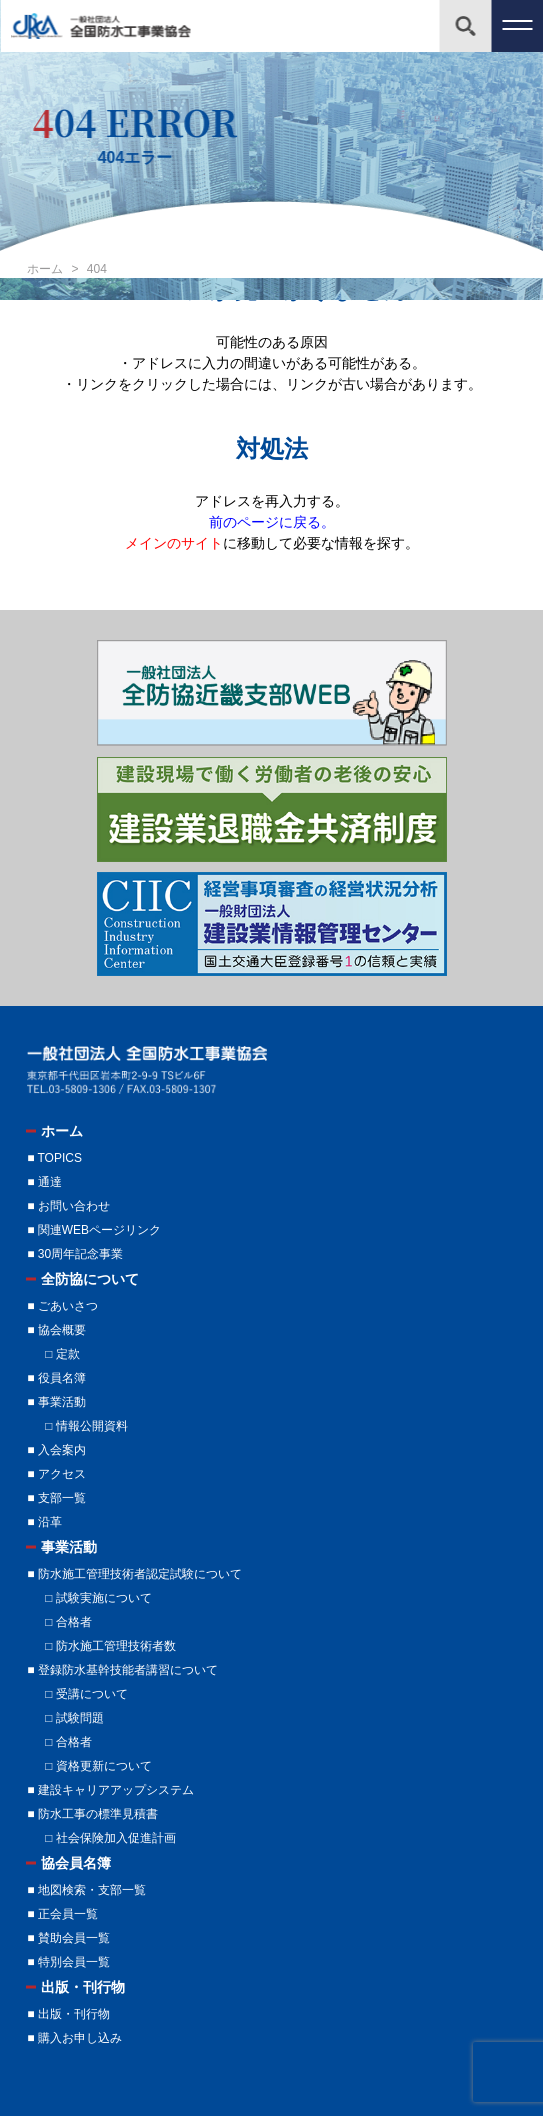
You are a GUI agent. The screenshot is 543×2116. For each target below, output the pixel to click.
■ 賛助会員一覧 (68, 1938)
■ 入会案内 (56, 1450)
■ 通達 (44, 1182)
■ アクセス (56, 1474)
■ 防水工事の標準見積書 (92, 1814)
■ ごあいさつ (62, 1306)
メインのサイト (174, 543)
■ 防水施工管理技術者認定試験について (134, 1574)
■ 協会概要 (56, 1330)
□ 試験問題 (74, 1718)
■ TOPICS (54, 1158)
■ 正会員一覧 (62, 1914)
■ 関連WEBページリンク (94, 1230)
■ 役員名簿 (56, 1378)
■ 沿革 (44, 1522)
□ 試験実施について (98, 1598)
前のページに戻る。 (272, 522)
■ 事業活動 (56, 1402)
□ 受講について (86, 1694)
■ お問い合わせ (68, 1206)
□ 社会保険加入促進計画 (110, 1838)
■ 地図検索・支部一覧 (86, 1890)
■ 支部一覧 (56, 1498)
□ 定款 (62, 1354)
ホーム (46, 269)
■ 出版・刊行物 (68, 2014)
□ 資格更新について (98, 1766)
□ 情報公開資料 (86, 1426)
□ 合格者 (68, 1622)
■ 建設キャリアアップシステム (110, 1790)
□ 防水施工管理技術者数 (110, 1646)
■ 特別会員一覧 (68, 1962)
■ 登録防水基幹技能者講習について (122, 1670)
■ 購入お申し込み (74, 2038)
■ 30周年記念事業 (75, 1254)
